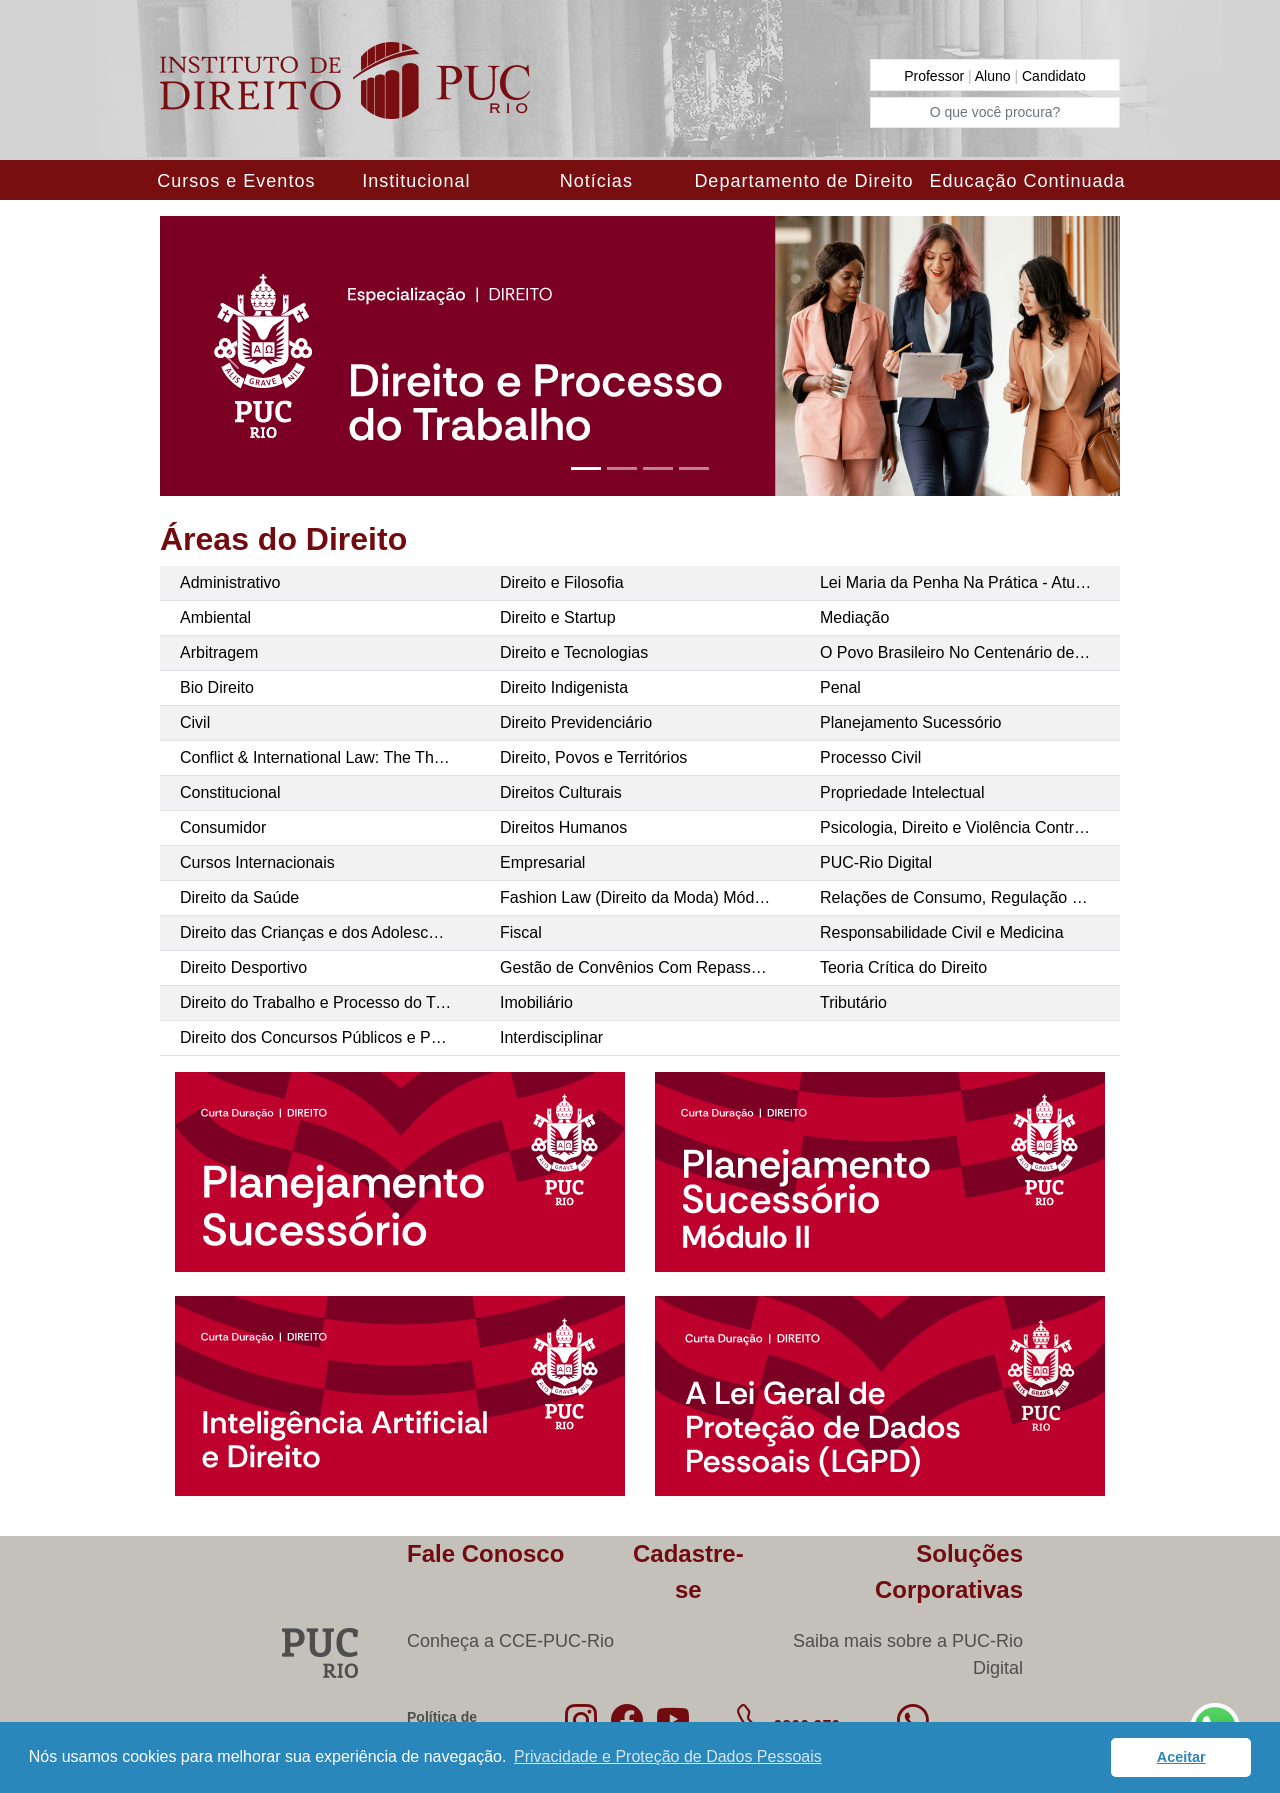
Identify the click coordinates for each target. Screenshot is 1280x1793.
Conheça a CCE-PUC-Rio (510, 1641)
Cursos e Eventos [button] (236, 181)
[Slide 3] (658, 468)
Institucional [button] (416, 181)
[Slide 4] (694, 468)
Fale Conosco (485, 1553)
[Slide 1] (586, 468)
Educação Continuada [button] (1027, 181)
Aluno (995, 76)
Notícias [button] (596, 181)
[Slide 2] (622, 468)
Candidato (1054, 76)
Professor (936, 76)
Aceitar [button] (1181, 1757)
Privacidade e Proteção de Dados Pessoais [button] (668, 1756)
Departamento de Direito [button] (803, 181)
